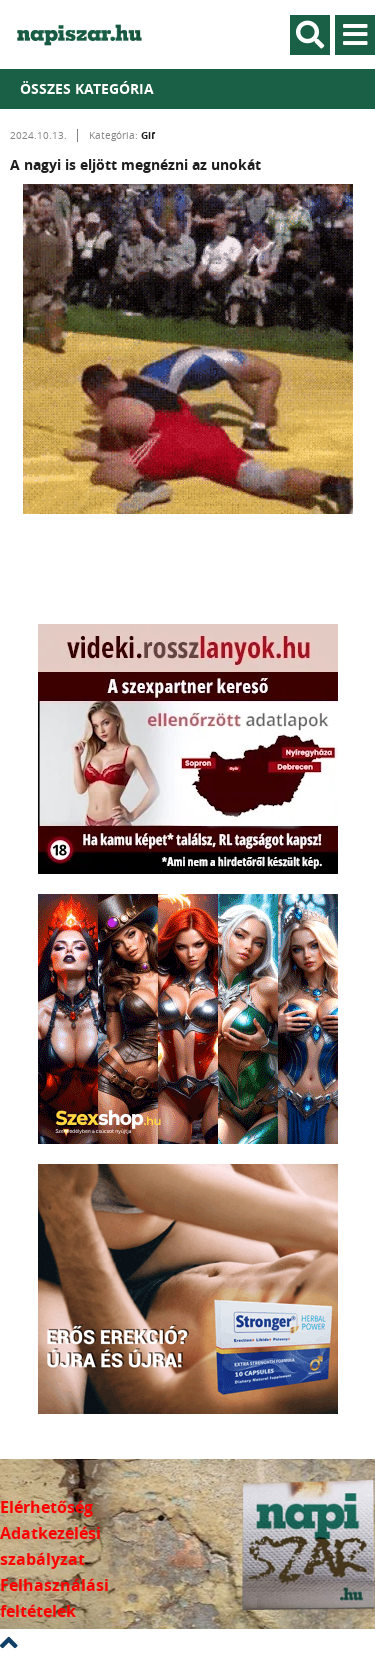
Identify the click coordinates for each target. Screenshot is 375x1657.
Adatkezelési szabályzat (50, 1546)
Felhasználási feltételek (54, 1598)
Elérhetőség (46, 1507)
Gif (148, 135)
